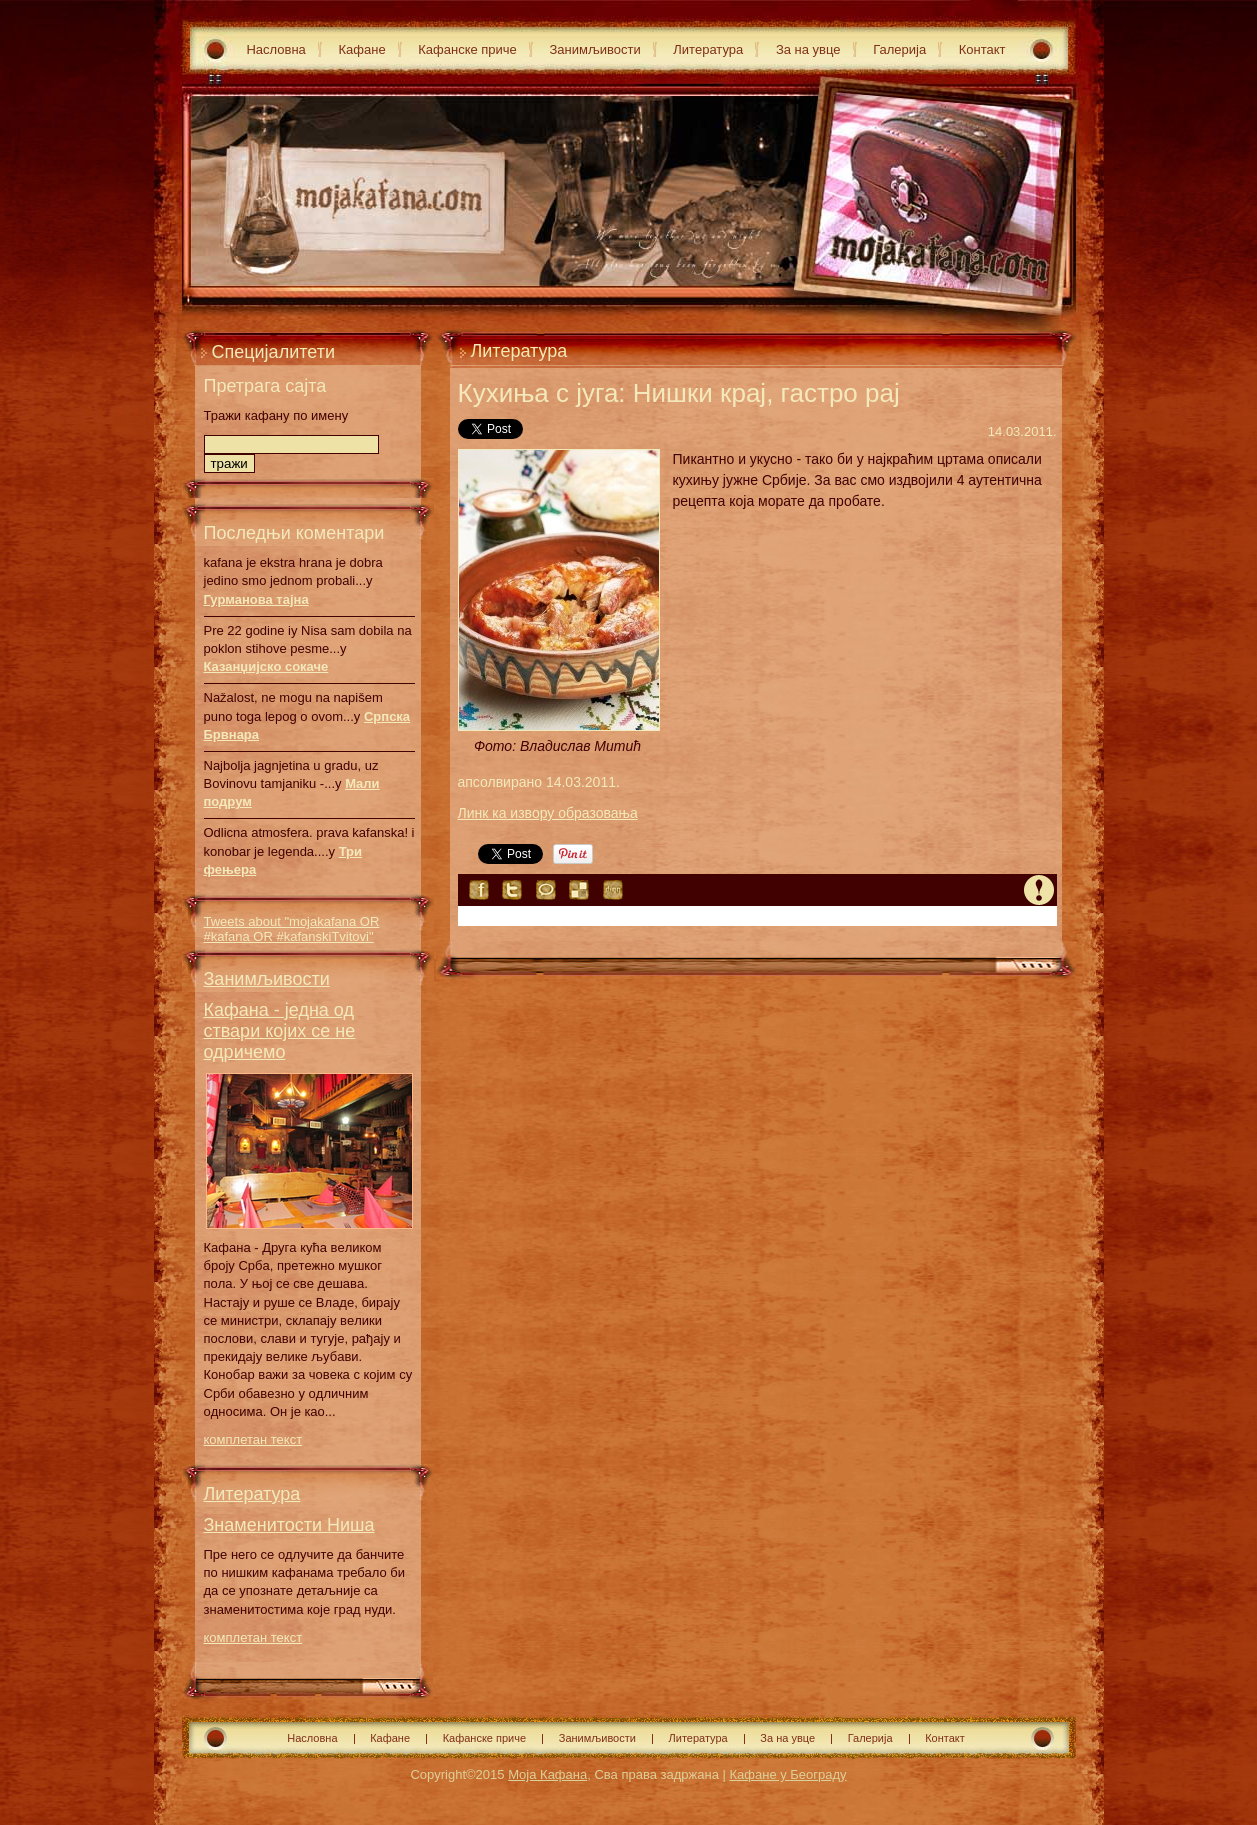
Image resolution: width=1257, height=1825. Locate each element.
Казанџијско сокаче (266, 666)
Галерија (899, 49)
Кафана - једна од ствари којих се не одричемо (280, 1031)
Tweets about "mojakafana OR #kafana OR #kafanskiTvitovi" (292, 929)
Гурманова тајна (256, 599)
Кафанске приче (467, 49)
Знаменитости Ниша (289, 1525)
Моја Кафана (547, 1774)
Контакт (982, 49)
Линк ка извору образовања (548, 813)
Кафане (361, 49)
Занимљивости (594, 49)
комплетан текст (253, 1439)
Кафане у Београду (787, 1774)
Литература (708, 49)
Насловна (275, 49)
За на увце (808, 49)
